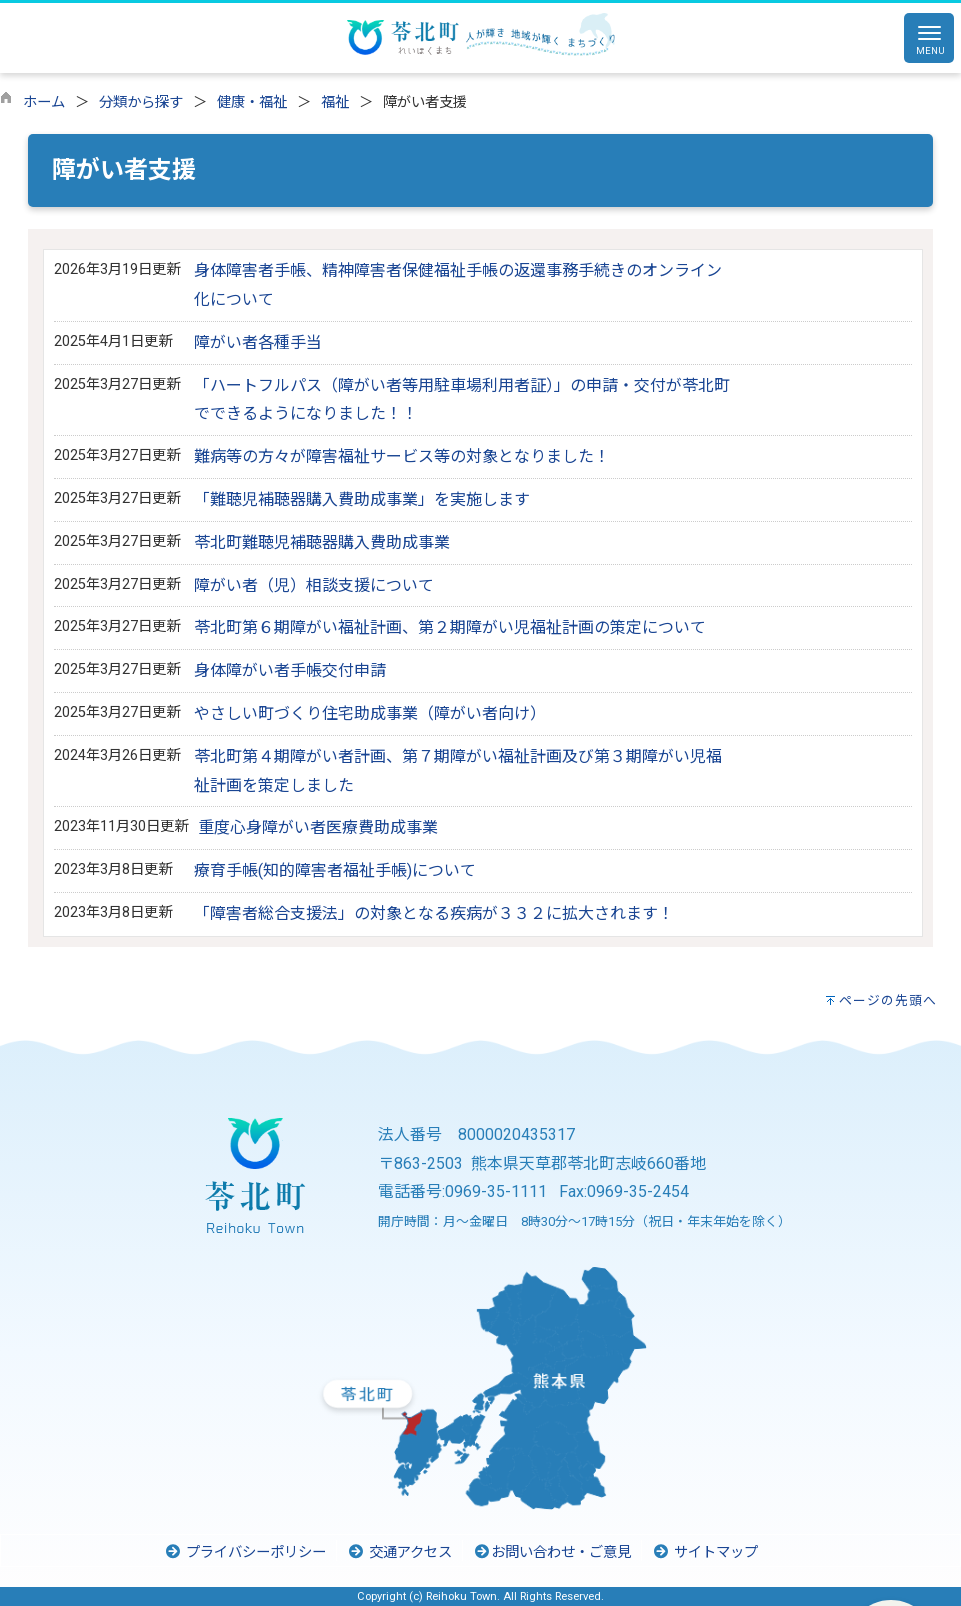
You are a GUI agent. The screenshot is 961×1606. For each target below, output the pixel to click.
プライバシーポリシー (245, 1552)
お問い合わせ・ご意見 (552, 1552)
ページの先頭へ (888, 1000)
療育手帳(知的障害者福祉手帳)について (335, 870)
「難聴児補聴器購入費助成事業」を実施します (362, 499)
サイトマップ (705, 1552)
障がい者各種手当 (258, 342)
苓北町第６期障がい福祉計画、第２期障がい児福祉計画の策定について (450, 627)
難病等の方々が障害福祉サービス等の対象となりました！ (402, 456)
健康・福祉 (252, 102)
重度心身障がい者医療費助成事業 (318, 827)
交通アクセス (399, 1552)
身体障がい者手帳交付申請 (290, 670)
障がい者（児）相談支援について (314, 585)
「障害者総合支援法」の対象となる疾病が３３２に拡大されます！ (434, 913)
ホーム (44, 102)
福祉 (335, 102)
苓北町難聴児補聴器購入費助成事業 (322, 542)
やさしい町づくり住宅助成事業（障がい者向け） (370, 713)
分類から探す (141, 102)
